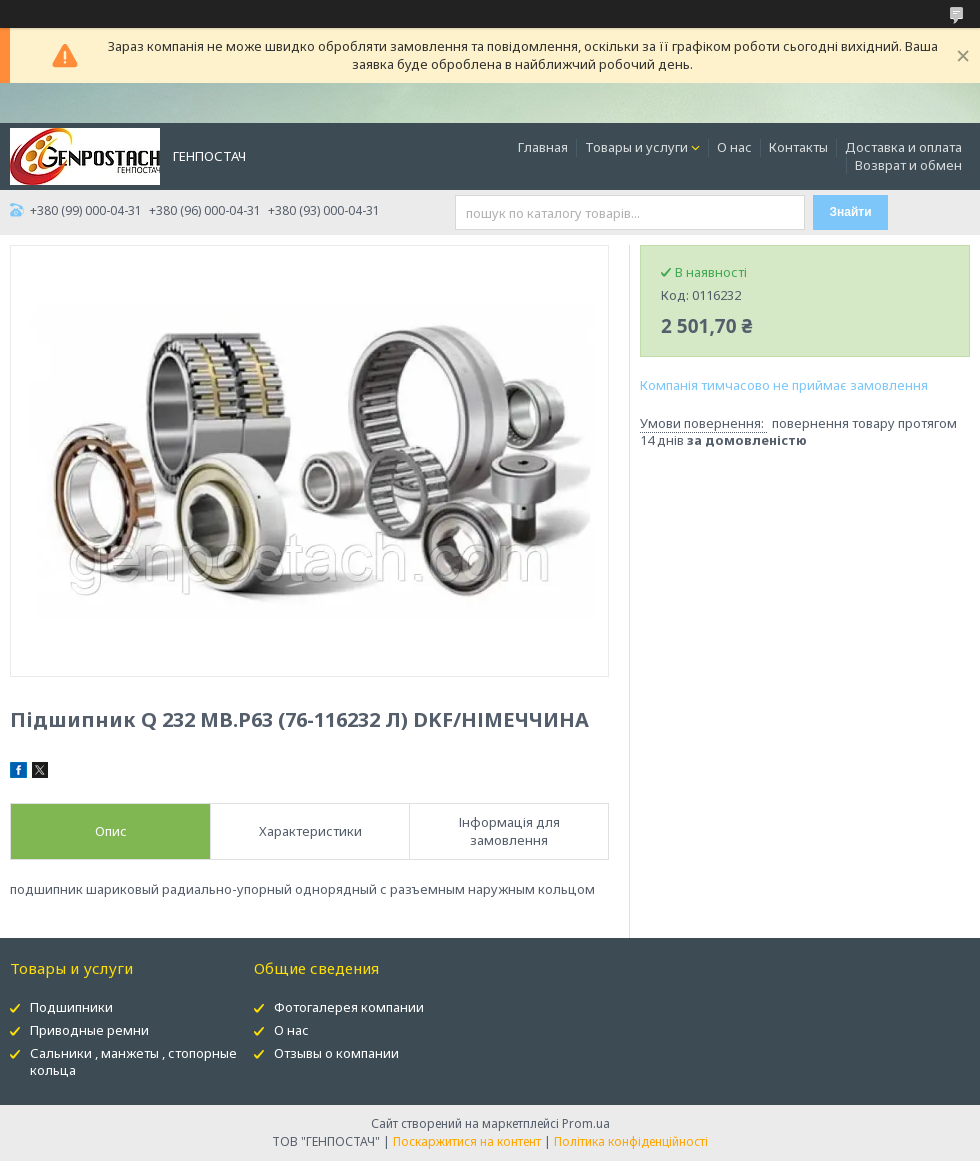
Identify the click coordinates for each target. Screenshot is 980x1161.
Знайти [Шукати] (851, 212)
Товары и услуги (636, 147)
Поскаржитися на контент (467, 1141)
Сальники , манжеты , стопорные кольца (133, 1061)
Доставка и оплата (903, 147)
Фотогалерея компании (349, 1007)
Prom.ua (586, 1123)
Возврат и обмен (908, 165)
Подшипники (71, 1007)
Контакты (798, 147)
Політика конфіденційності (631, 1141)
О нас (734, 147)
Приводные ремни (89, 1030)
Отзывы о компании (336, 1053)
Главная (543, 147)
